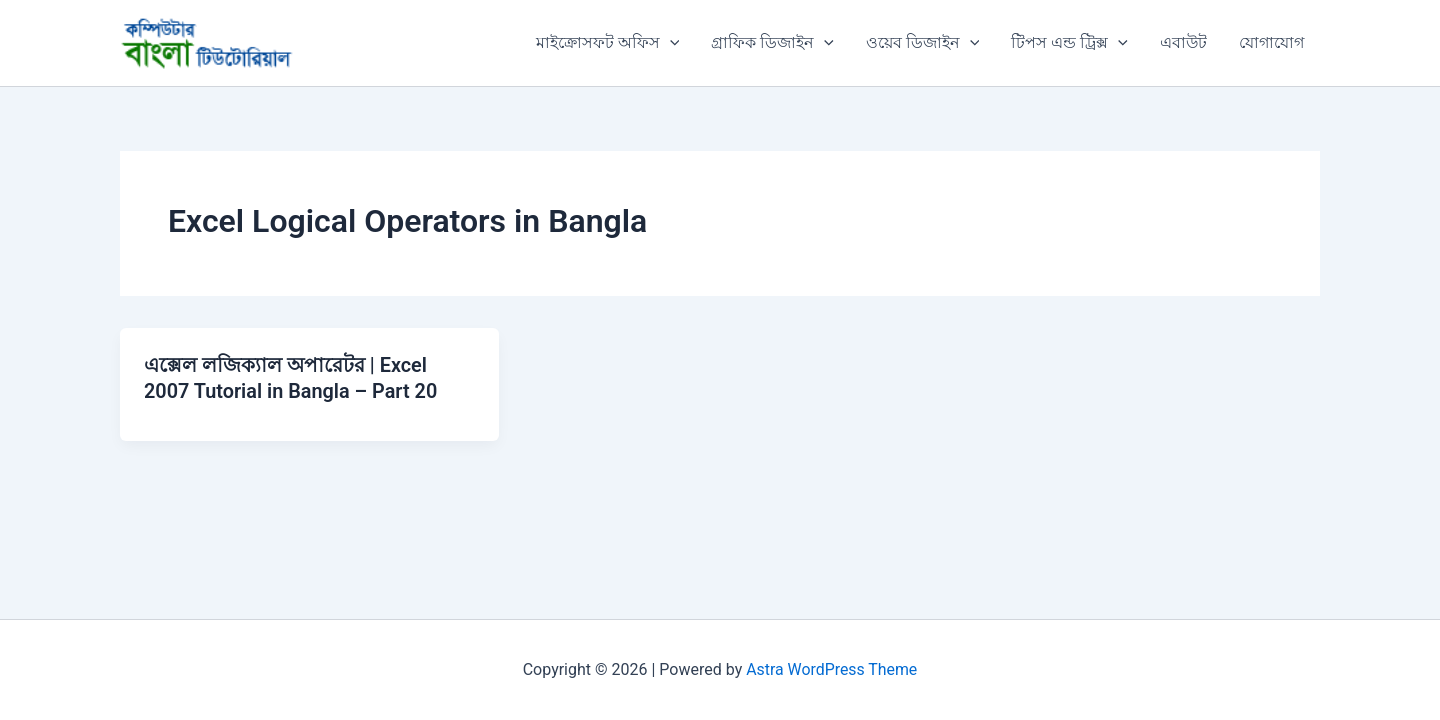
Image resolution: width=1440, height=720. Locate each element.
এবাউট (1183, 42)
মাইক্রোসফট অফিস (608, 43)
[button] (670, 43)
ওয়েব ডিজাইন (923, 43)
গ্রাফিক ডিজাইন (772, 43)
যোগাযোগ (1271, 42)
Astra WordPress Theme (832, 669)
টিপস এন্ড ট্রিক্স (1069, 43)
